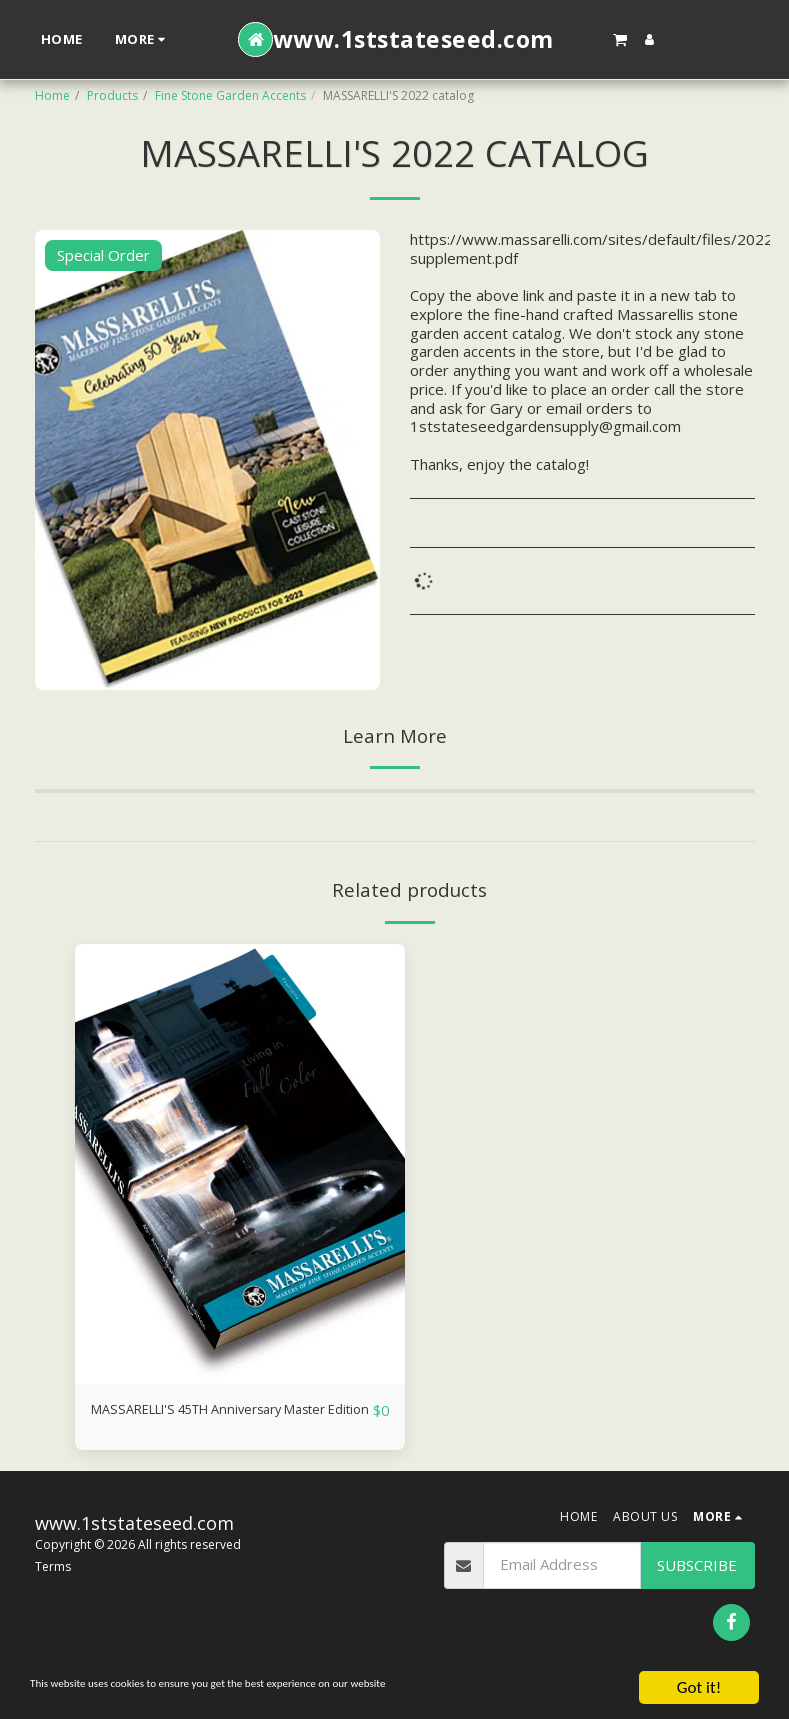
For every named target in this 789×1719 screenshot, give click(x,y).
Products (112, 95)
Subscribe (697, 1588)
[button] (620, 39)
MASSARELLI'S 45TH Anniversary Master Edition (204, 1422)
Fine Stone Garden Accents (230, 95)
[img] (240, 1164)
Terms (53, 1590)
